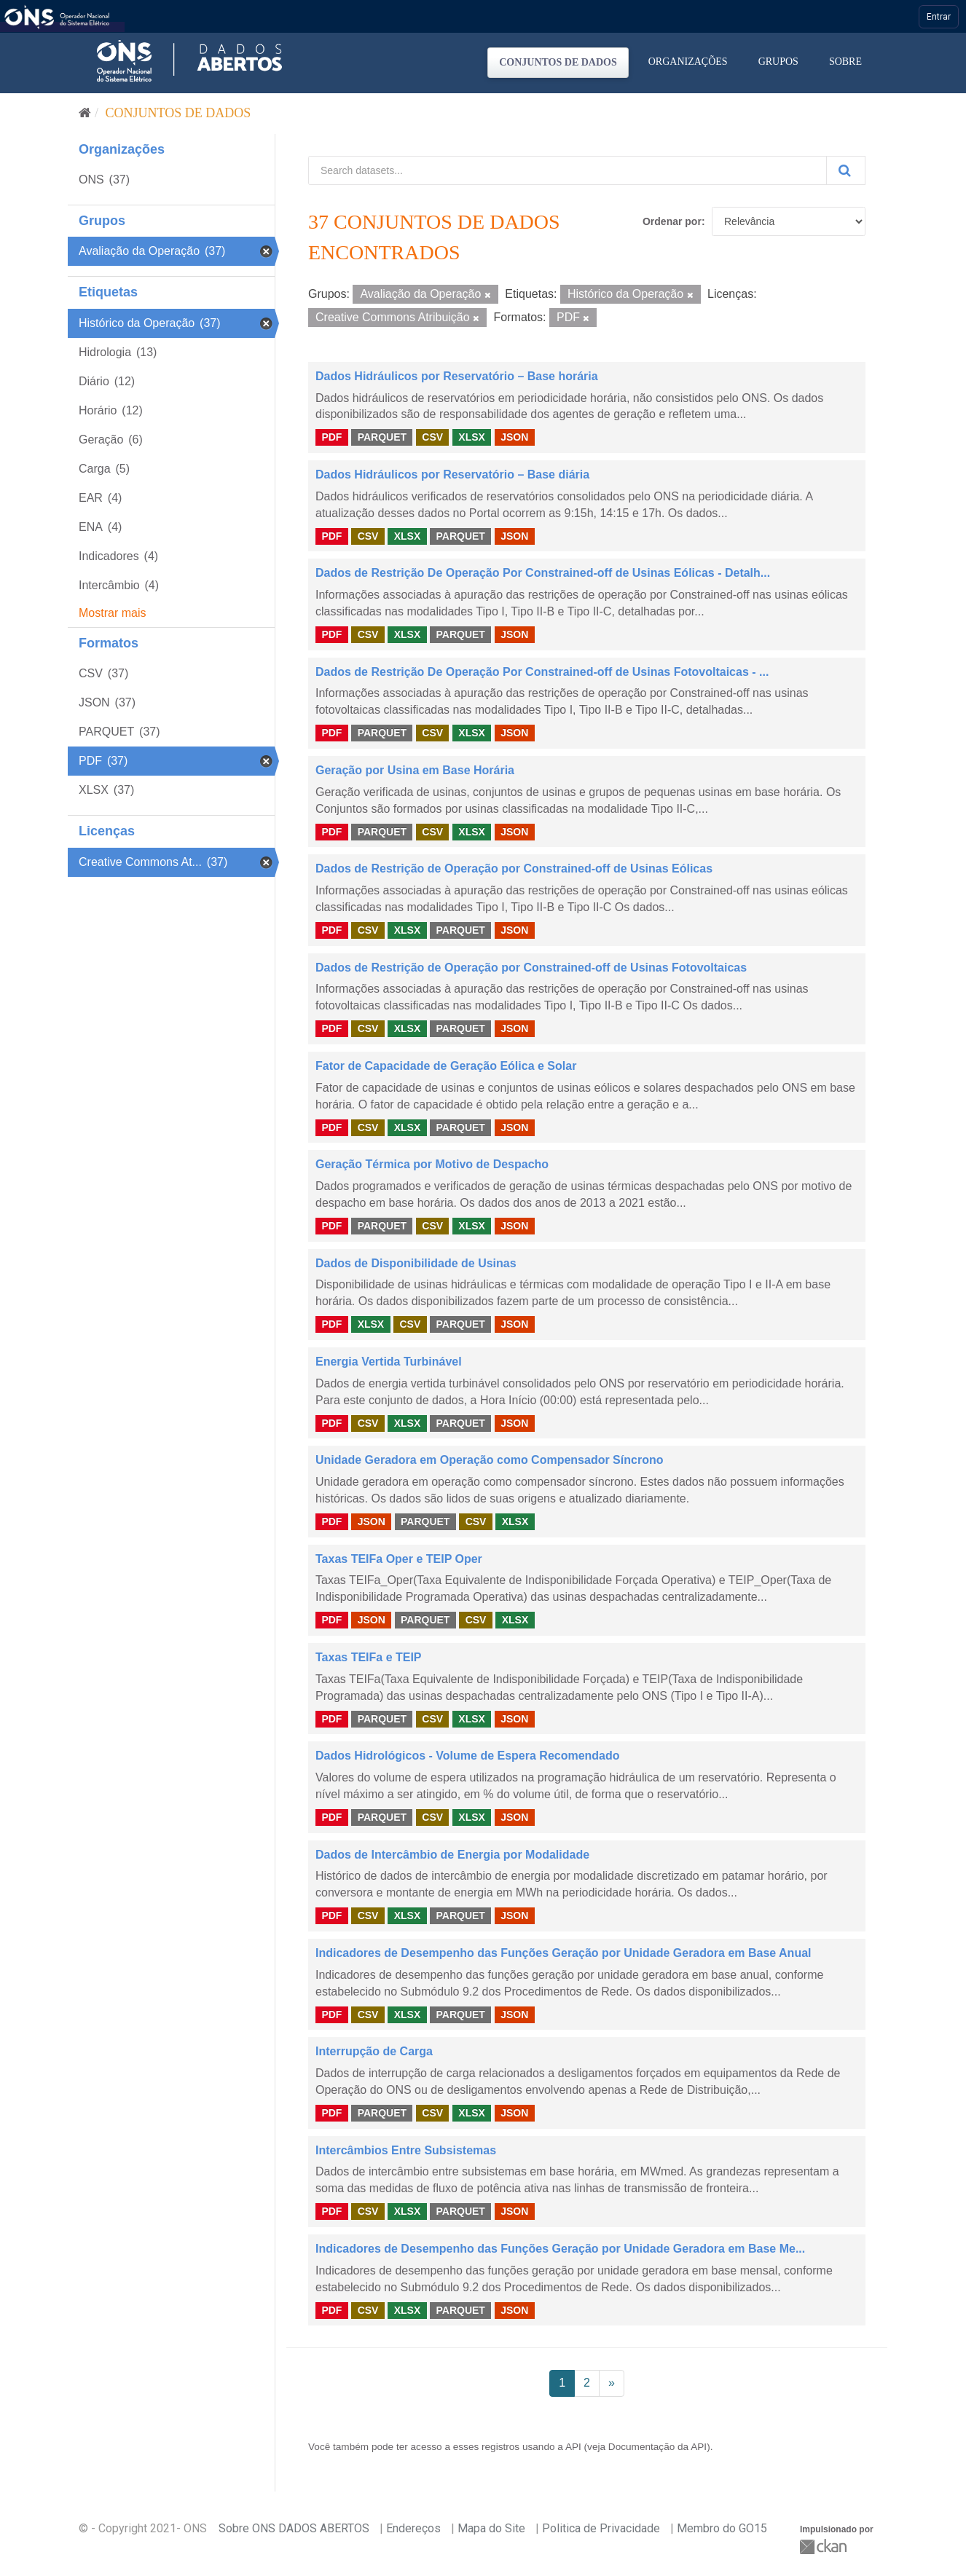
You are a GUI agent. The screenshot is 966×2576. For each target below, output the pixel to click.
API (573, 2446)
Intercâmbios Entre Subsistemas (405, 2150)
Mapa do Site (491, 2528)
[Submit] (845, 170)
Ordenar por (672, 221)
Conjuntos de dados (558, 62)
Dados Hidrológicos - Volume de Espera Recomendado (467, 1755)
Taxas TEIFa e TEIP (368, 1657)
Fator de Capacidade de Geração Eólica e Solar (445, 1066)
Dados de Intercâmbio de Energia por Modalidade (452, 1854)
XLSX (471, 437)
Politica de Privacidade (601, 2528)
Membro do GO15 (722, 2528)
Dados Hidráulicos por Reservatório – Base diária (452, 474)
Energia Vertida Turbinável (388, 1361)
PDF (331, 437)
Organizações (688, 61)
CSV (432, 437)
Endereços (413, 2528)
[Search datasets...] (567, 170)
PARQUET (382, 437)
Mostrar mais (112, 613)
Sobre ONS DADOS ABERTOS (294, 2528)
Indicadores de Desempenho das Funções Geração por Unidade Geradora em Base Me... (560, 2248)
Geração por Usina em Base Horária (414, 770)
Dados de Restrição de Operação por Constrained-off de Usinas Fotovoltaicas (531, 967)
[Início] (85, 113)
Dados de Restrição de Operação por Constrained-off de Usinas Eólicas (513, 868)
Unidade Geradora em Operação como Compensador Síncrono (489, 1460)
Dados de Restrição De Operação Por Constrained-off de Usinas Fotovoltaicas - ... (542, 672)
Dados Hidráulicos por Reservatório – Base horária (456, 376)
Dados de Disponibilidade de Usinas (416, 1263)
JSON (514, 437)
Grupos (778, 61)
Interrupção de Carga (374, 2051)
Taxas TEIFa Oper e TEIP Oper (398, 1559)
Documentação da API (657, 2446)
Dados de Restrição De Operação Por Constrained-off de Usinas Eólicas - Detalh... (542, 573)
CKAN (824, 2546)
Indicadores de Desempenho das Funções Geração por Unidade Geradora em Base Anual (563, 1953)
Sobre (845, 61)
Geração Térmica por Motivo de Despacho (432, 1164)
